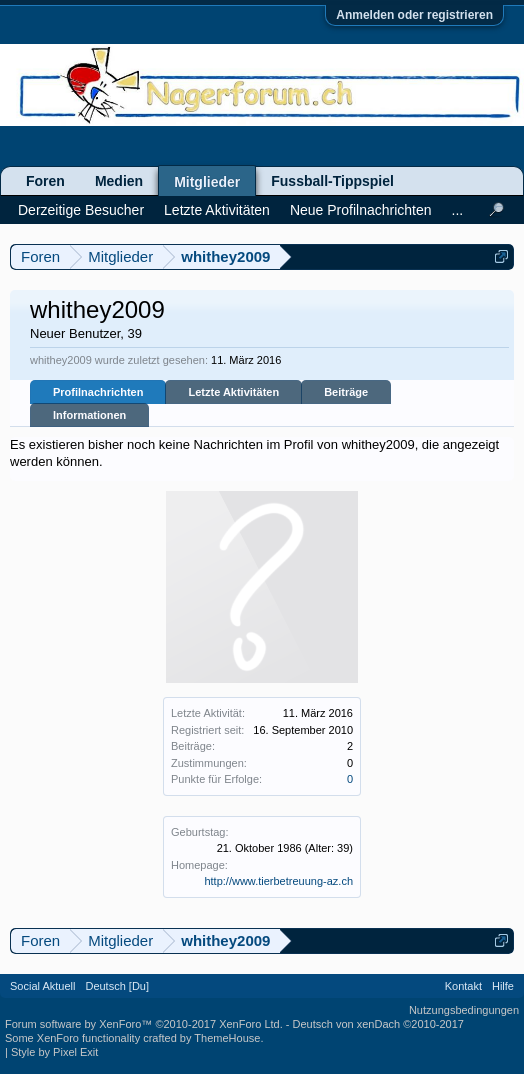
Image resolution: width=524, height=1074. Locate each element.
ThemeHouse (227, 1038)
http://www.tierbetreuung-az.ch (278, 881)
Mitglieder (207, 182)
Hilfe (503, 986)
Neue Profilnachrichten (361, 210)
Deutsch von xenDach (378, 1024)
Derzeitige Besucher (81, 210)
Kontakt (463, 986)
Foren (45, 181)
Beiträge (346, 392)
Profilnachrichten (98, 392)
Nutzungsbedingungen (464, 1010)
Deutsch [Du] (117, 986)
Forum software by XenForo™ (144, 1024)
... (458, 210)
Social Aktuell (42, 986)
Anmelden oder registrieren (414, 15)
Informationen (89, 415)
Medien (119, 181)
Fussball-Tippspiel (332, 181)
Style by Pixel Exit (54, 1052)
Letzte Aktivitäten (233, 392)
